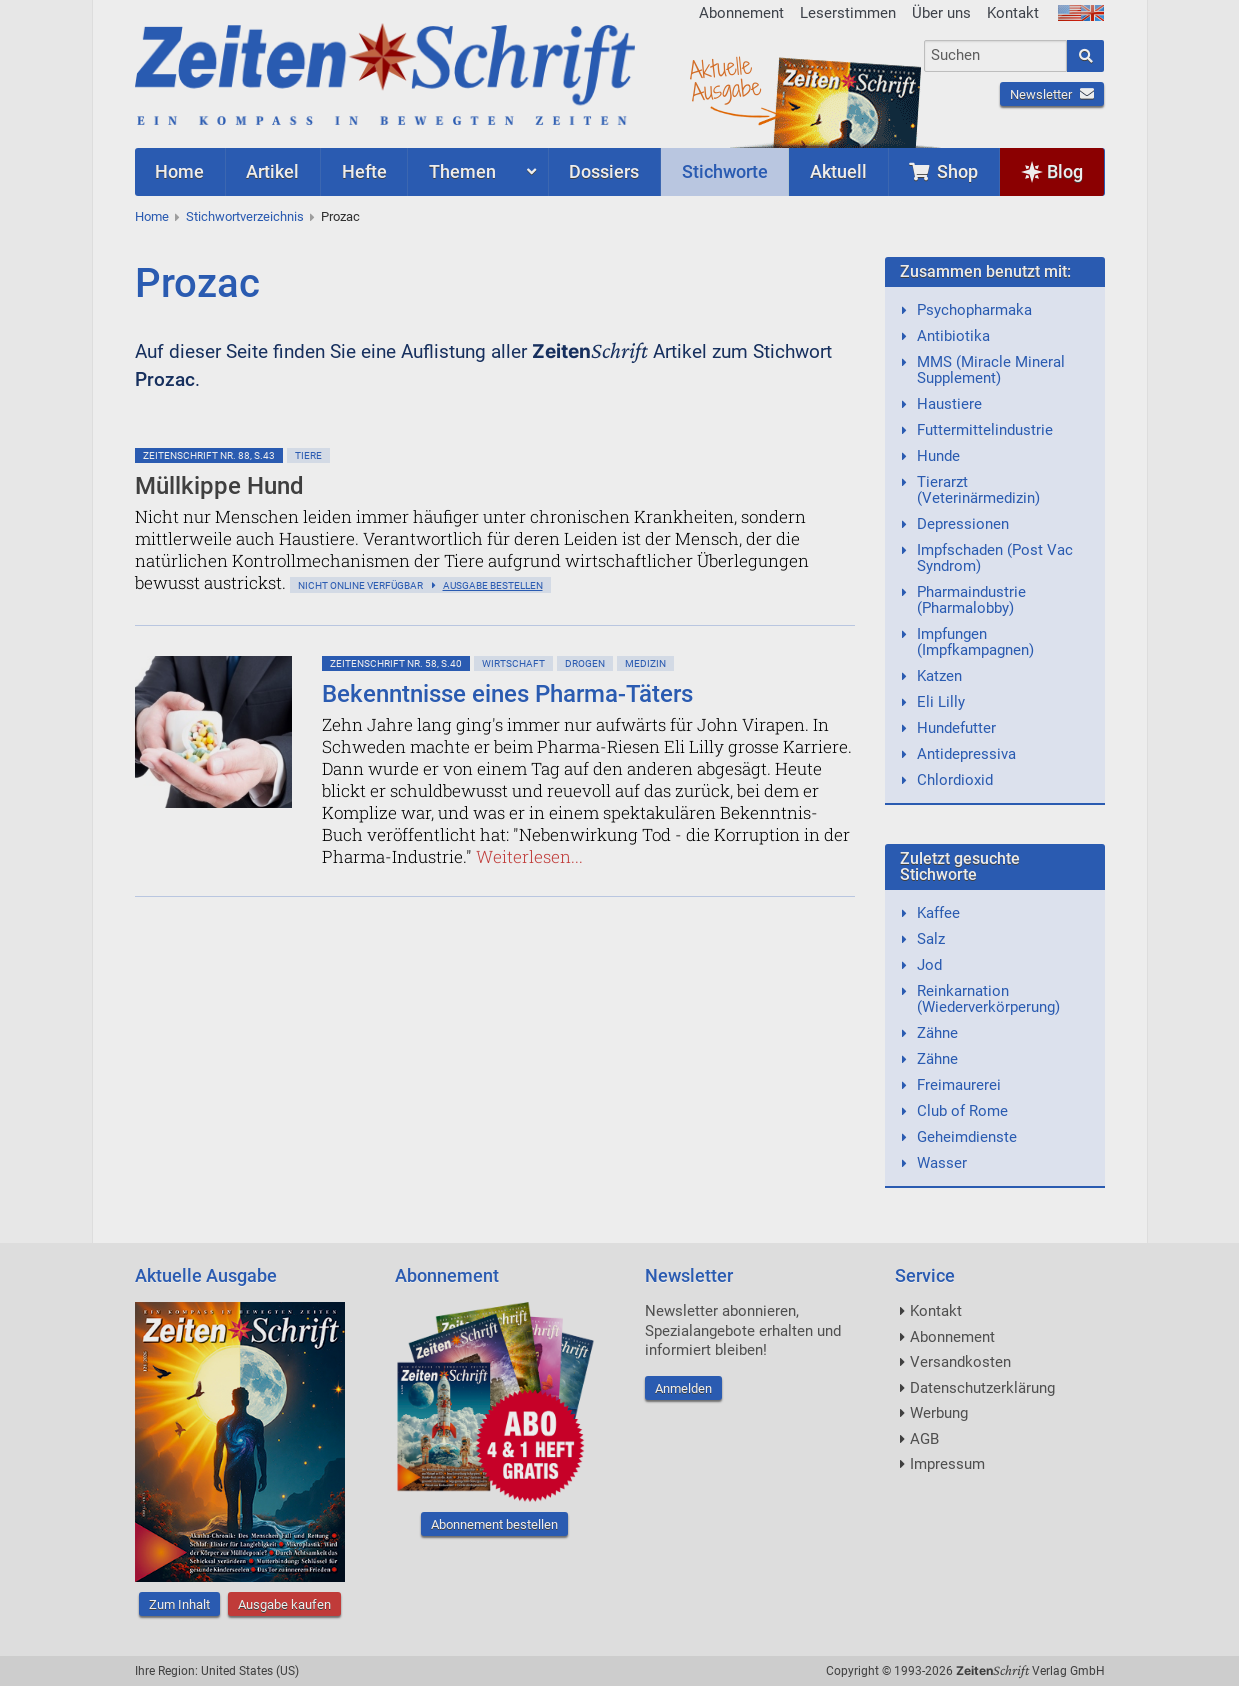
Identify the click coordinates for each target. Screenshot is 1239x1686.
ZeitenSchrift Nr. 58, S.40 (396, 663)
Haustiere (949, 404)
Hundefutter (956, 728)
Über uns (941, 13)
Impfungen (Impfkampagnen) (975, 642)
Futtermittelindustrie (985, 430)
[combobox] (995, 56)
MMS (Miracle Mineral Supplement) (991, 370)
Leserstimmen (848, 13)
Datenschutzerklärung (982, 1388)
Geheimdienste (967, 1137)
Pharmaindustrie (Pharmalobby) (971, 600)
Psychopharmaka (974, 310)
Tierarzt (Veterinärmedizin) (978, 490)
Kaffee (938, 913)
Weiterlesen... (529, 856)
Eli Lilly (941, 702)
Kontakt (1013, 13)
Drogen (585, 663)
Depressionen (963, 524)
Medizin (645, 663)
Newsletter (1052, 94)
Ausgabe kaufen (284, 1604)
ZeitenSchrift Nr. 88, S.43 (209, 455)
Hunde (938, 456)
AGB (924, 1439)
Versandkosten (960, 1362)
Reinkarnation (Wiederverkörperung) (988, 999)
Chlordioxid (955, 780)
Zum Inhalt (179, 1604)
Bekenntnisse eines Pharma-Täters (507, 694)
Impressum (947, 1464)
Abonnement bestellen (494, 1524)
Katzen (939, 676)
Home (152, 216)
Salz (931, 939)
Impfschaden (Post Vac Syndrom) (995, 558)
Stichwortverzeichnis (245, 216)
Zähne (937, 1033)
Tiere (308, 455)
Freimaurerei (959, 1085)
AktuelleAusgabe (725, 78)
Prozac (340, 216)
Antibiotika (953, 336)
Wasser (942, 1163)
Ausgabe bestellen (493, 585)
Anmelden (683, 1388)
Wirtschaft (513, 663)
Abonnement (741, 13)
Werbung (939, 1413)
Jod (929, 965)
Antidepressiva (966, 754)
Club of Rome (962, 1111)
